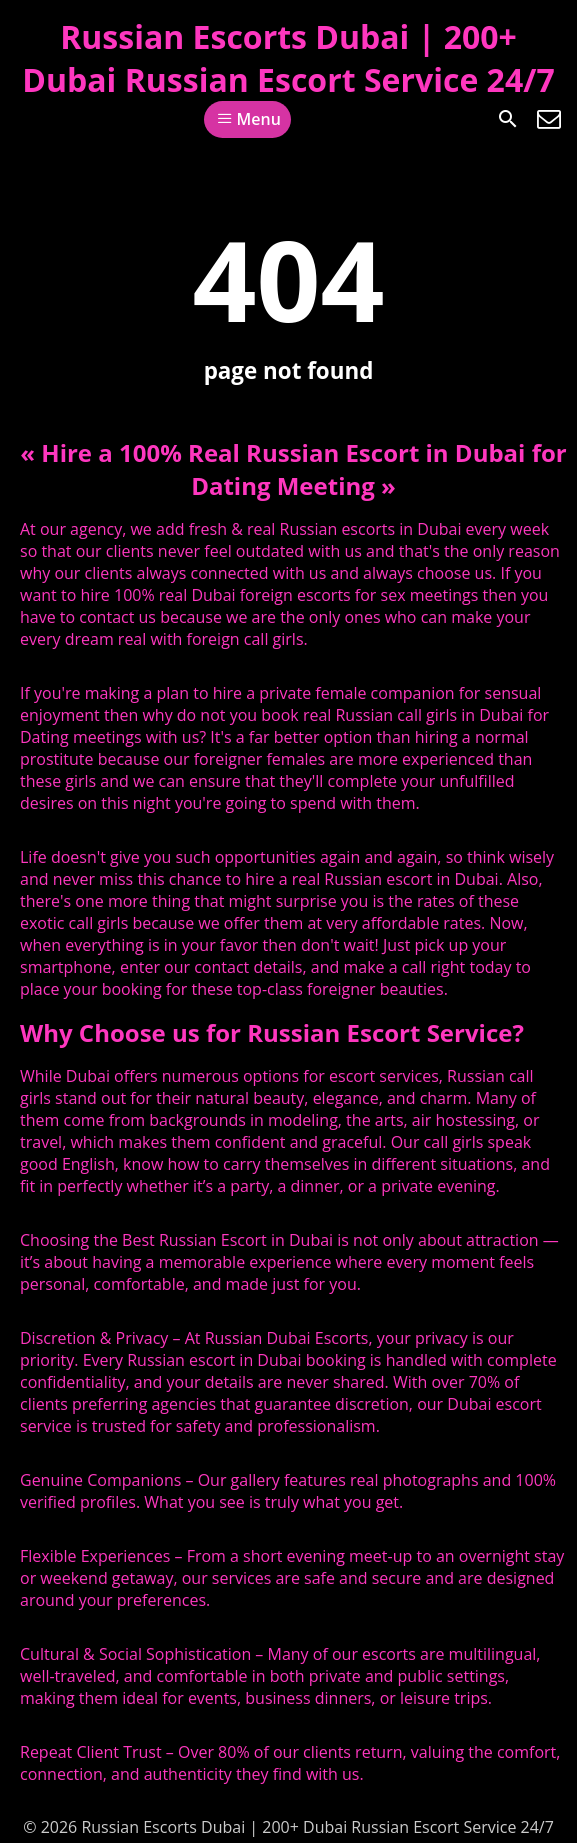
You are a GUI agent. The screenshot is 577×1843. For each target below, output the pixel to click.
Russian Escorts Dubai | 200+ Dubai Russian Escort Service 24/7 (288, 58)
